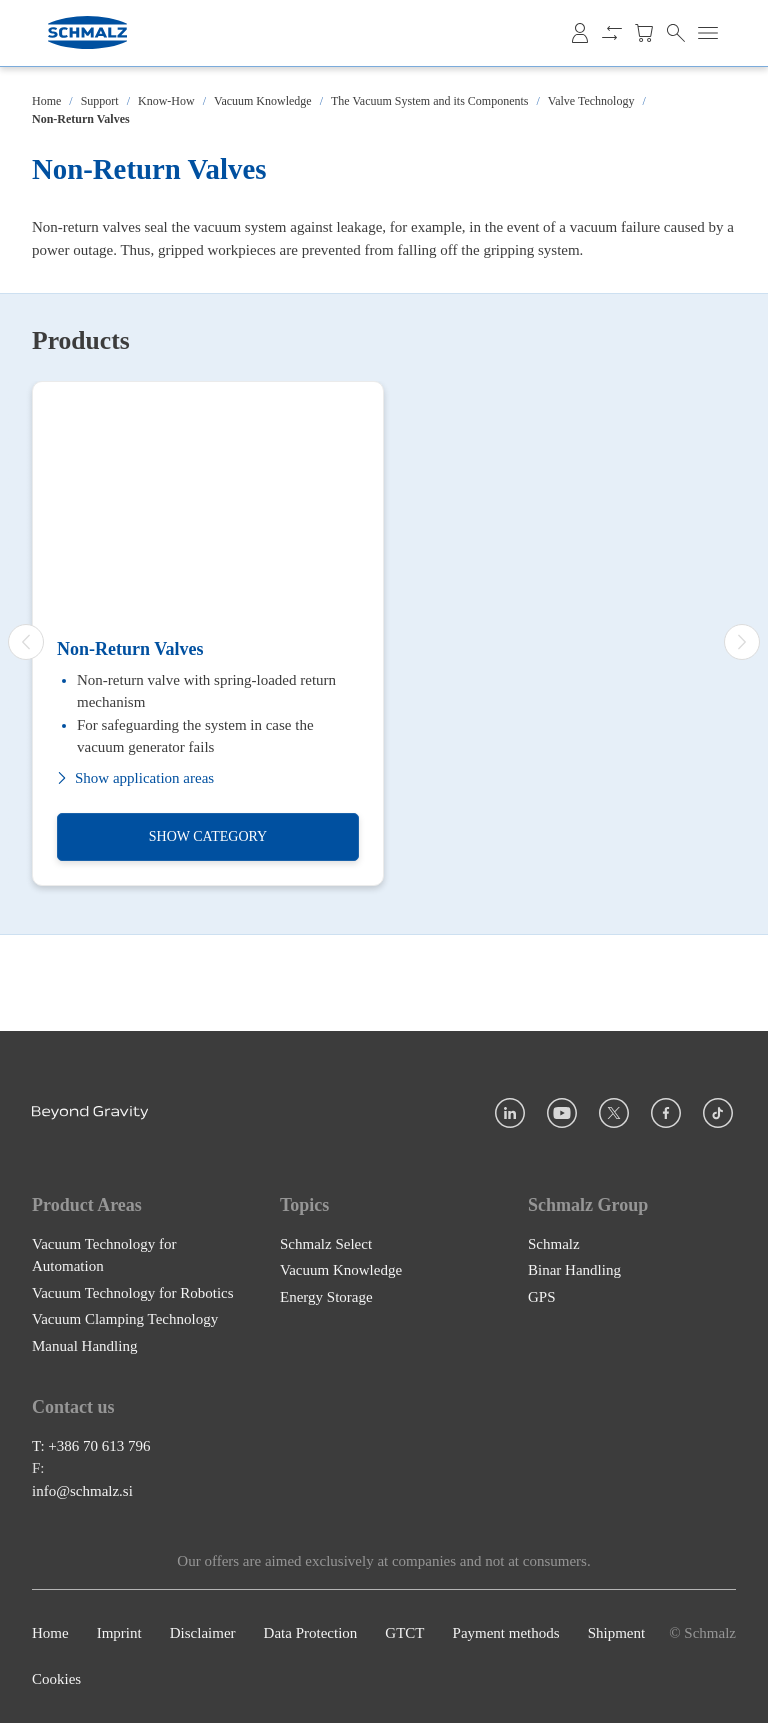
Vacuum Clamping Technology (125, 1319)
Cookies (56, 1680)
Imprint (119, 1633)
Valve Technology (591, 101)
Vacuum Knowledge (263, 101)
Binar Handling (574, 1270)
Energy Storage (326, 1297)
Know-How (166, 101)
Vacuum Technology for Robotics (133, 1293)
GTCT (404, 1633)
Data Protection (311, 1633)
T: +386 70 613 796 (91, 1446)
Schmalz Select (326, 1244)
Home (46, 101)
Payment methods (506, 1633)
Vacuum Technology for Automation (104, 1255)
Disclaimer (203, 1633)
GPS (542, 1297)
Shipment (617, 1633)
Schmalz (554, 1244)
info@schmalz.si (82, 1491)
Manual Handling (84, 1346)
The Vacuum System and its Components (429, 101)
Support (100, 101)
